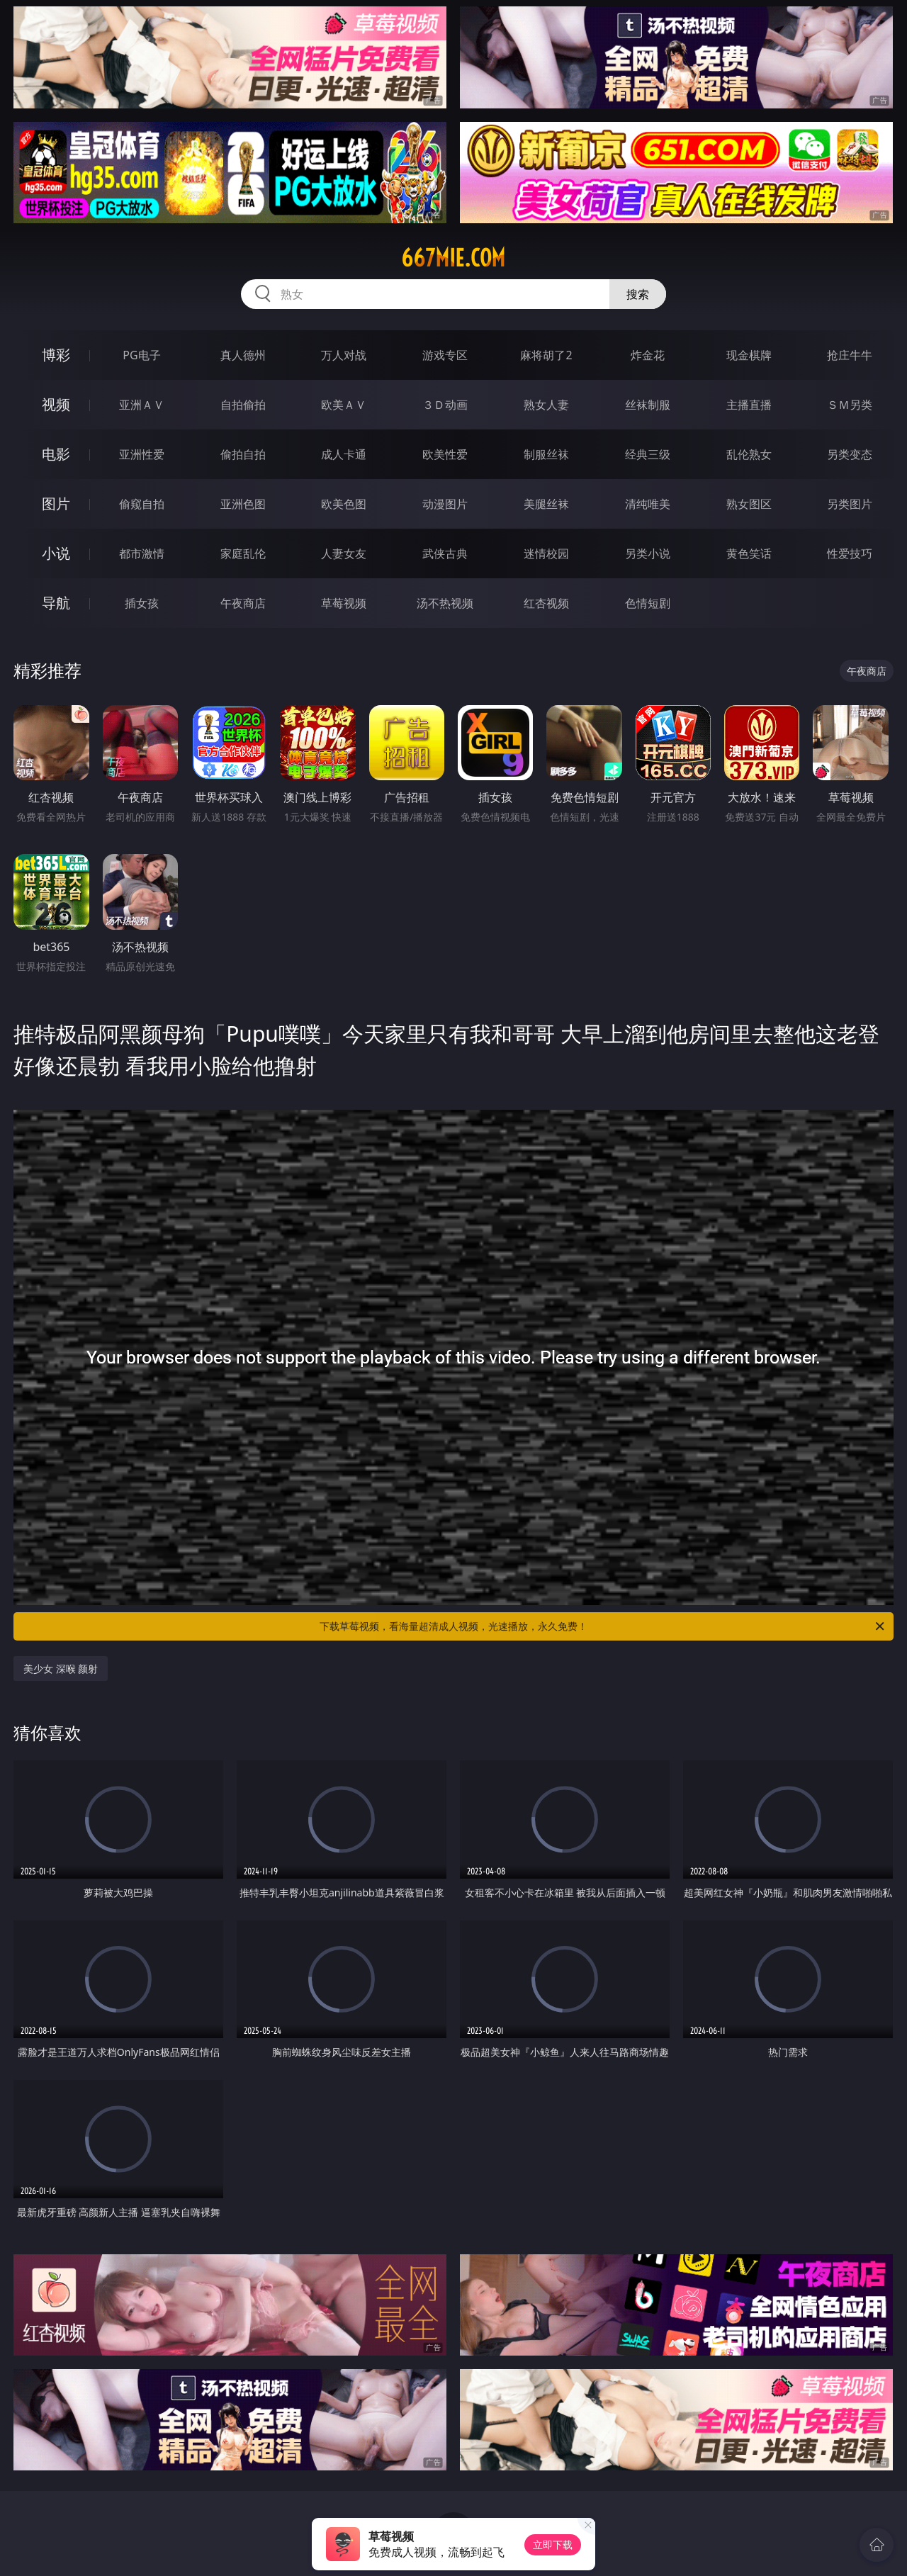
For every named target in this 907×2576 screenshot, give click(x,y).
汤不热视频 (445, 603)
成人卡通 (343, 454)
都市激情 (141, 553)
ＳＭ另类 (849, 404)
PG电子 (141, 355)
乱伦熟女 (749, 454)
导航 (56, 602)
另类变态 (849, 454)
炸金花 (648, 355)
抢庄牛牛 (849, 355)
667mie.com (453, 258)
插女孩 (142, 603)
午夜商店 (243, 603)
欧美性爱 (445, 454)
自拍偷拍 (243, 404)
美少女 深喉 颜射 (60, 1668)
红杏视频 (546, 603)
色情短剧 (647, 603)
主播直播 (749, 404)
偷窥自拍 (141, 504)
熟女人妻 (546, 404)
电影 (56, 453)
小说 (56, 553)
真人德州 (243, 355)
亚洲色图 (243, 504)
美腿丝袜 (546, 504)
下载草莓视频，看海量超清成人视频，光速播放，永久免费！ (603, 1626)
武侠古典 (445, 553)
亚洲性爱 (141, 454)
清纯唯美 (647, 504)
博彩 (56, 354)
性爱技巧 (849, 553)
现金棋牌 (749, 355)
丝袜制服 (647, 404)
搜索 (637, 294)
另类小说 (647, 553)
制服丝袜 (546, 454)
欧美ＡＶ (343, 404)
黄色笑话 (749, 553)
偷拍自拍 (243, 454)
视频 (56, 404)
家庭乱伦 (243, 553)
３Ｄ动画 (445, 404)
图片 (56, 503)
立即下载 (553, 2544)
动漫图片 (445, 504)
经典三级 (647, 454)
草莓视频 (343, 603)
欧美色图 (343, 504)
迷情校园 (546, 553)
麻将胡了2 (546, 355)
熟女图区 (749, 504)
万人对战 (343, 355)
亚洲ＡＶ (141, 404)
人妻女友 (343, 553)
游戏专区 (445, 355)
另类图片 (849, 504)
